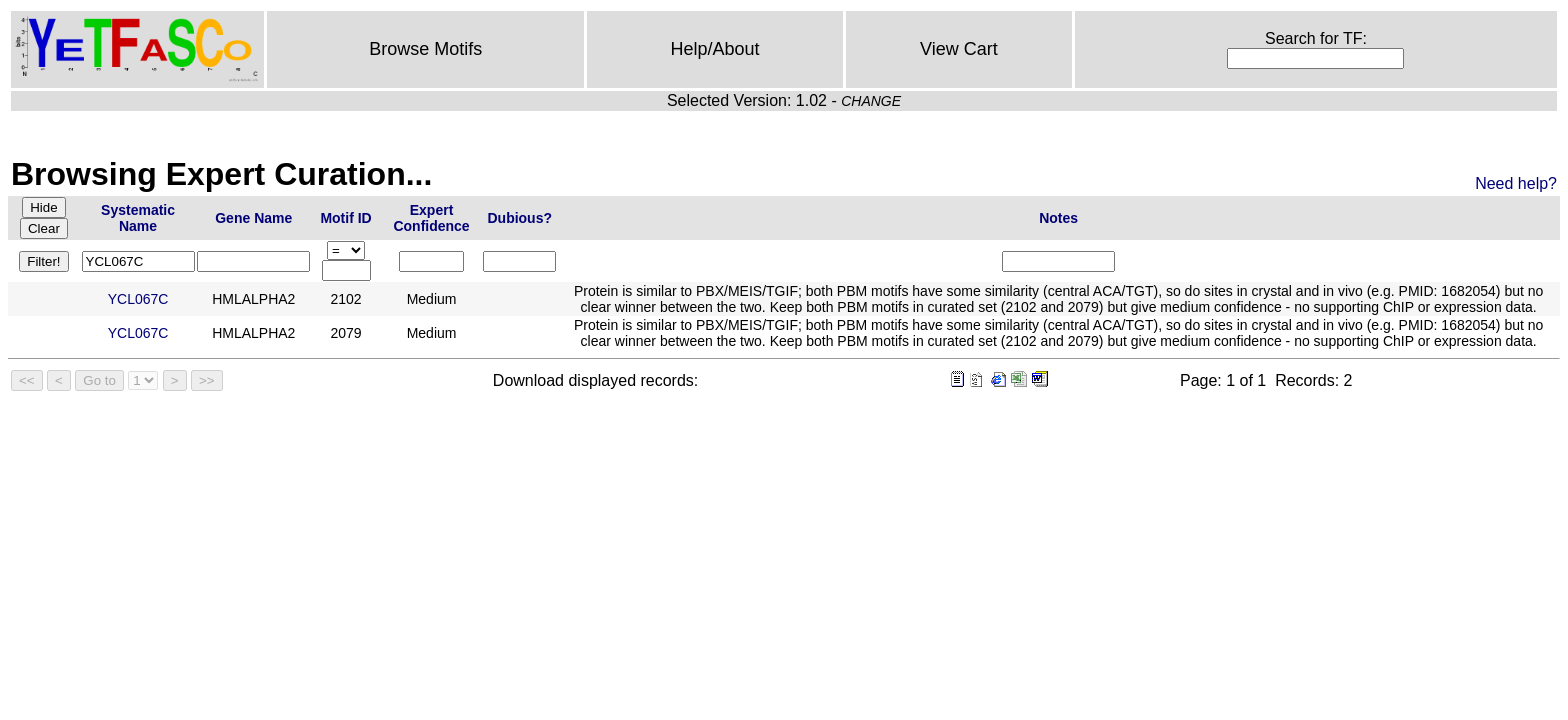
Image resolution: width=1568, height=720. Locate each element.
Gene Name (253, 218)
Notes (1058, 218)
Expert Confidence (431, 218)
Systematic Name (138, 218)
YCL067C (138, 299)
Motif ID (345, 218)
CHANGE (871, 101)
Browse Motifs (425, 49)
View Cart (959, 49)
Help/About (715, 49)
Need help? (1516, 183)
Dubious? (519, 218)
